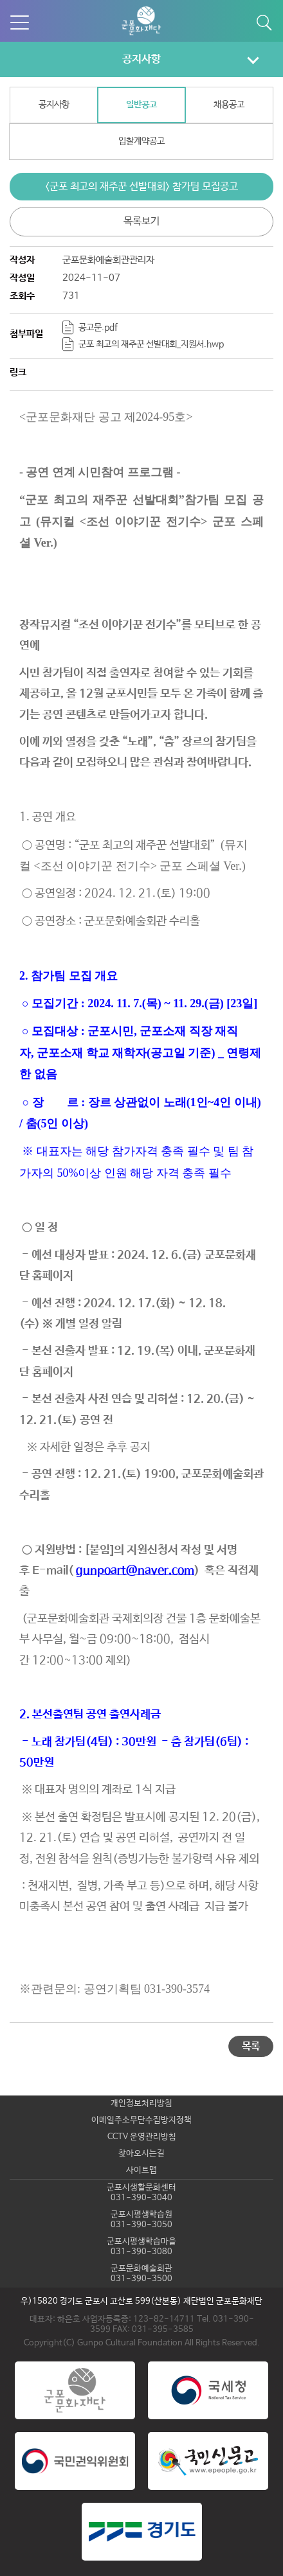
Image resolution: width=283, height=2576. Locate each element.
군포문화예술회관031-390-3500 (141, 2274)
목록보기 (141, 221)
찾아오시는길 (141, 2153)
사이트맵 (141, 2170)
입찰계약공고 (141, 141)
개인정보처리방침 (141, 2103)
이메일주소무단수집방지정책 (141, 2120)
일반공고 (141, 105)
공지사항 (141, 59)
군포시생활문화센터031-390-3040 (141, 2193)
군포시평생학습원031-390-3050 (141, 2220)
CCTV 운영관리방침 (141, 2137)
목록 (251, 2046)
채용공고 (229, 105)
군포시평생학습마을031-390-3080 (141, 2247)
